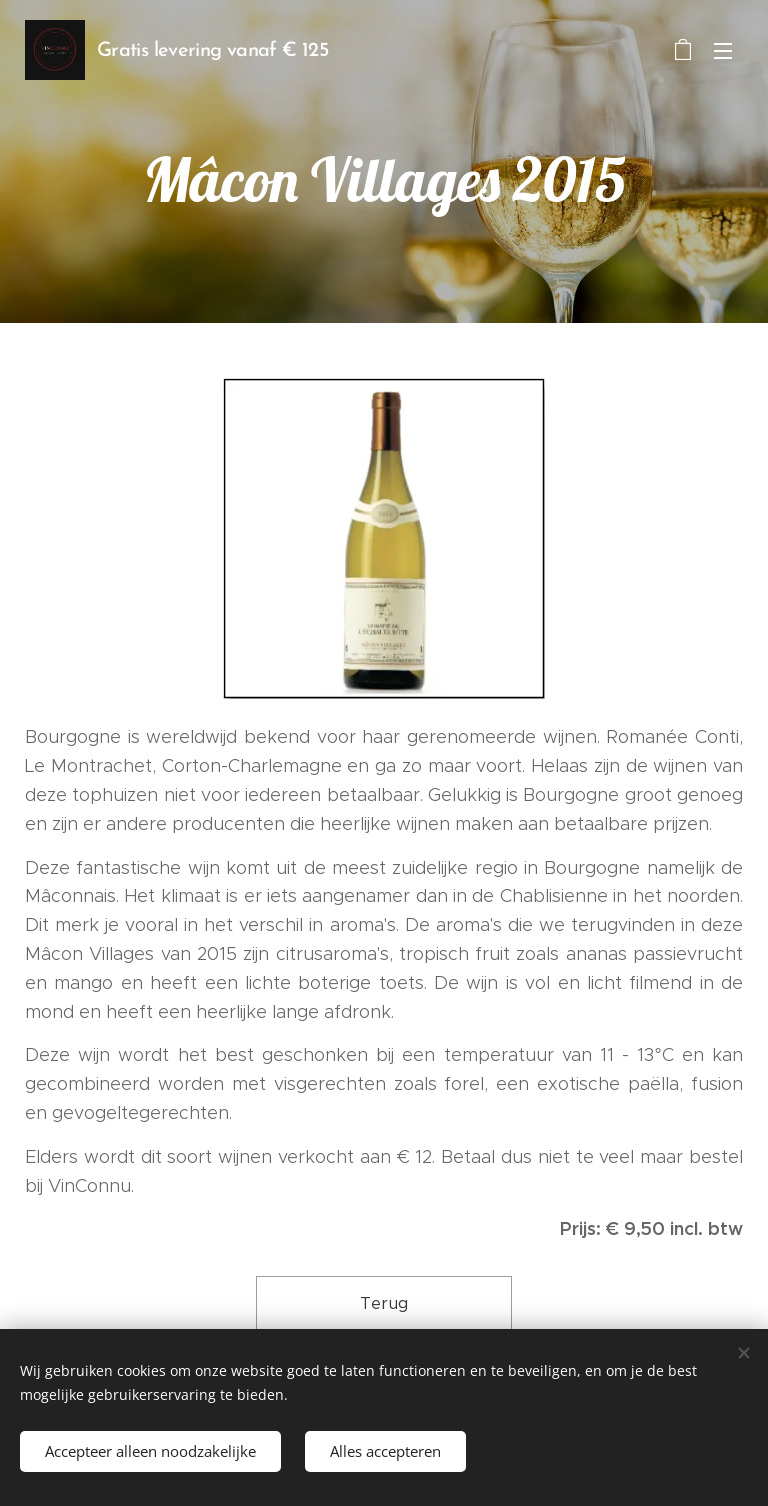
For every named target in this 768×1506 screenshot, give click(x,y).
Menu (723, 51)
